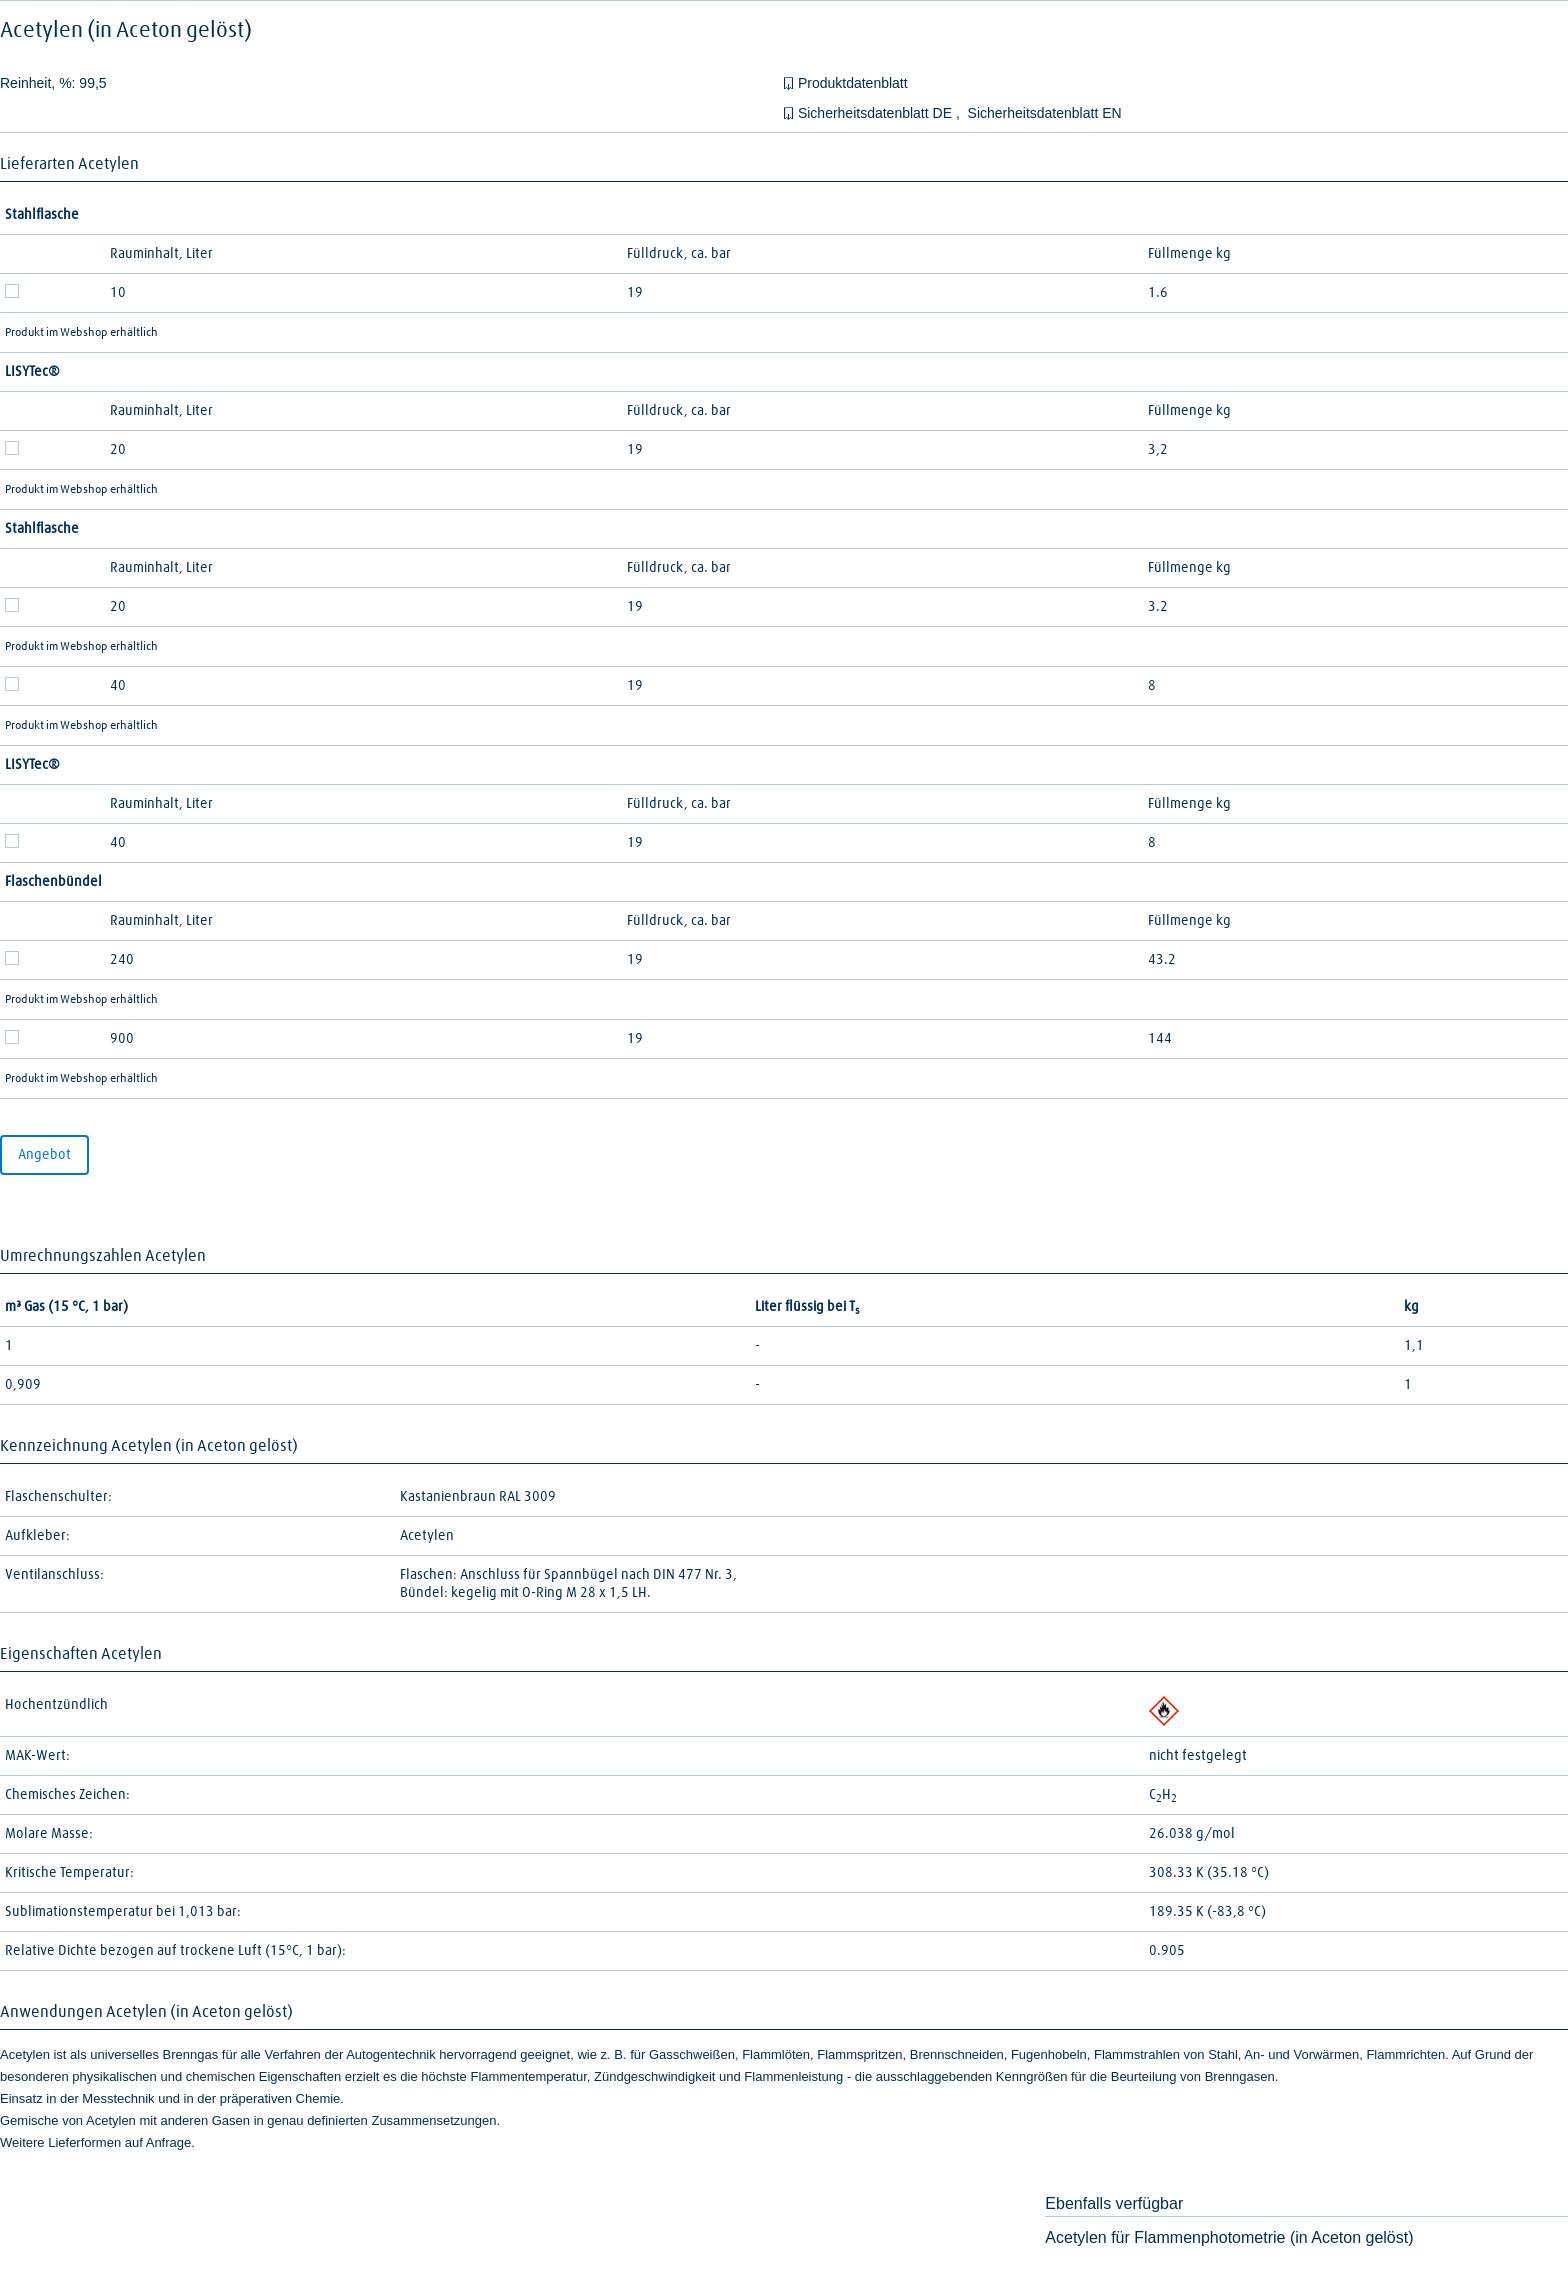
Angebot (44, 1155)
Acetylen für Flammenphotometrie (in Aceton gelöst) (1229, 2237)
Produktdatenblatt (853, 83)
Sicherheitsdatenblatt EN (1045, 113)
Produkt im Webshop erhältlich (81, 333)
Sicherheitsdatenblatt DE (877, 113)
